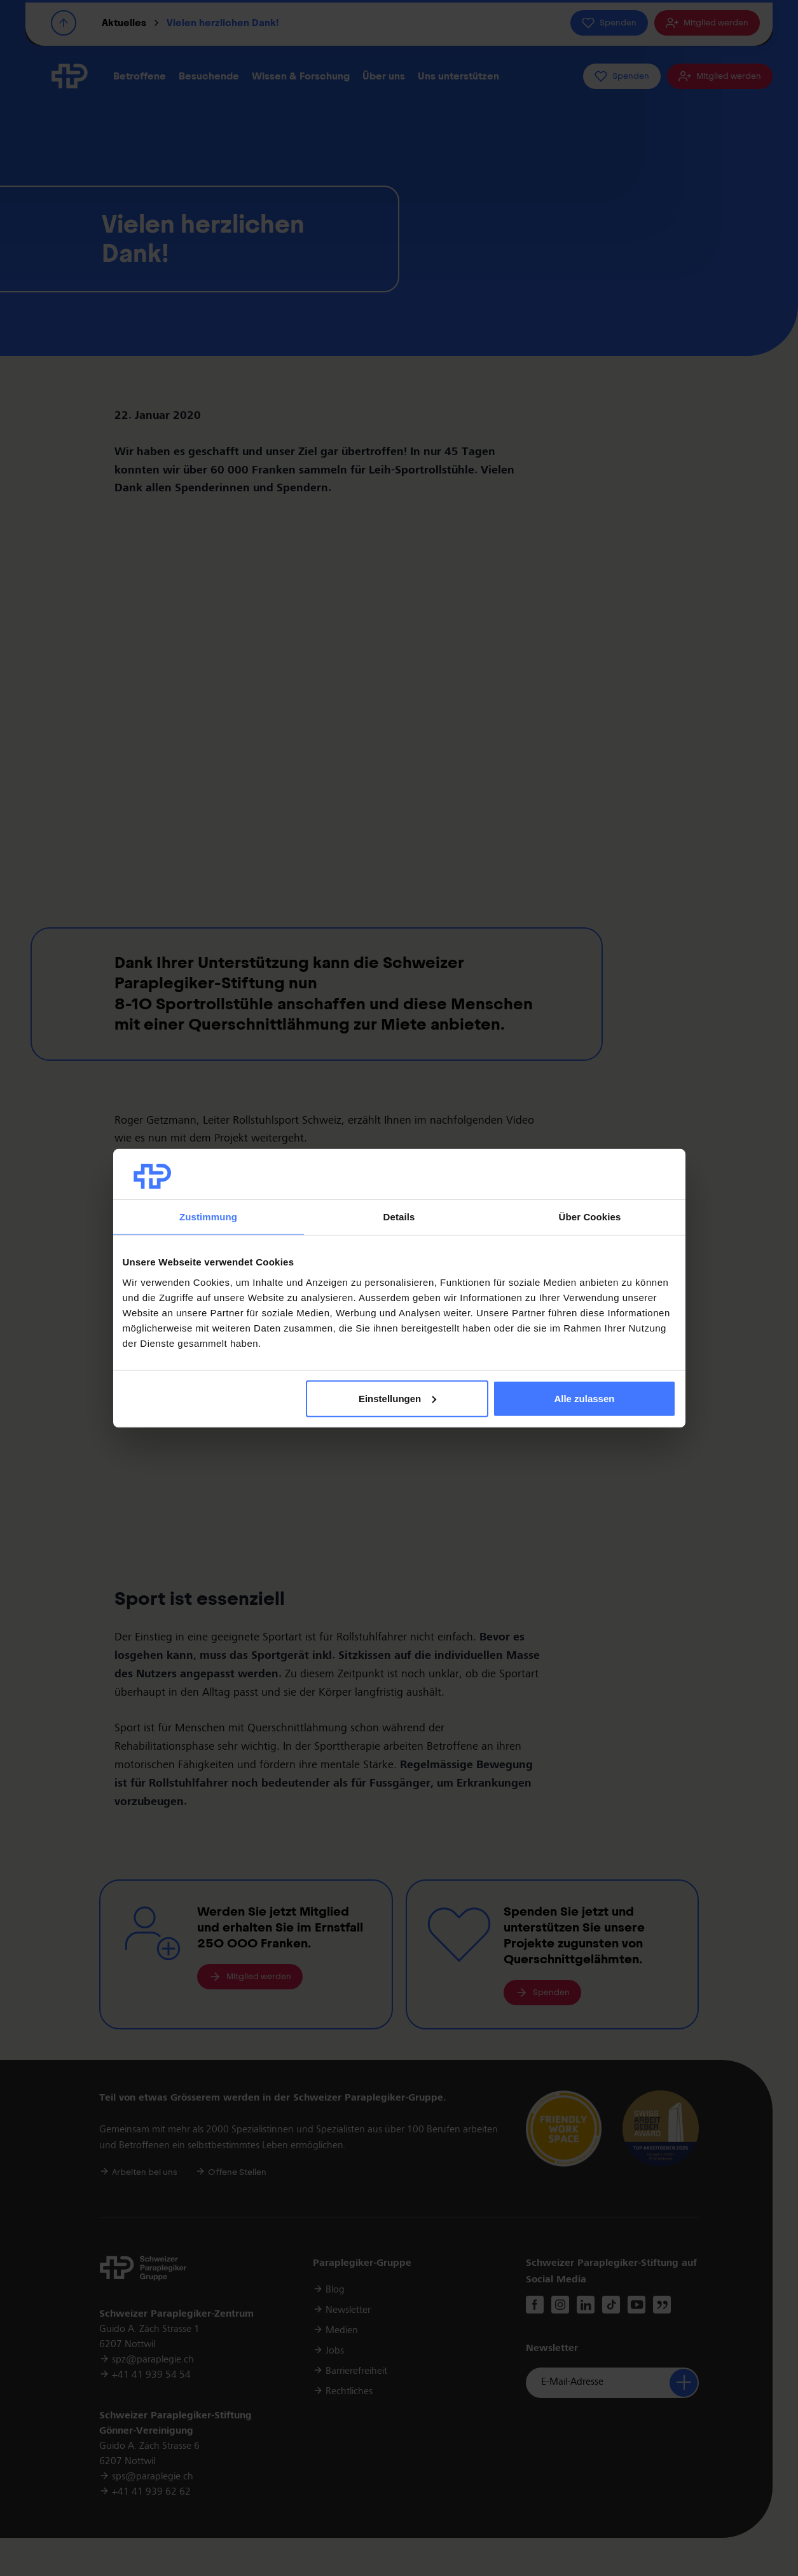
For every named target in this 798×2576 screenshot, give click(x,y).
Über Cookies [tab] (590, 1216)
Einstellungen (397, 1398)
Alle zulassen (584, 1398)
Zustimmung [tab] (208, 1216)
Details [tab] (399, 1216)
